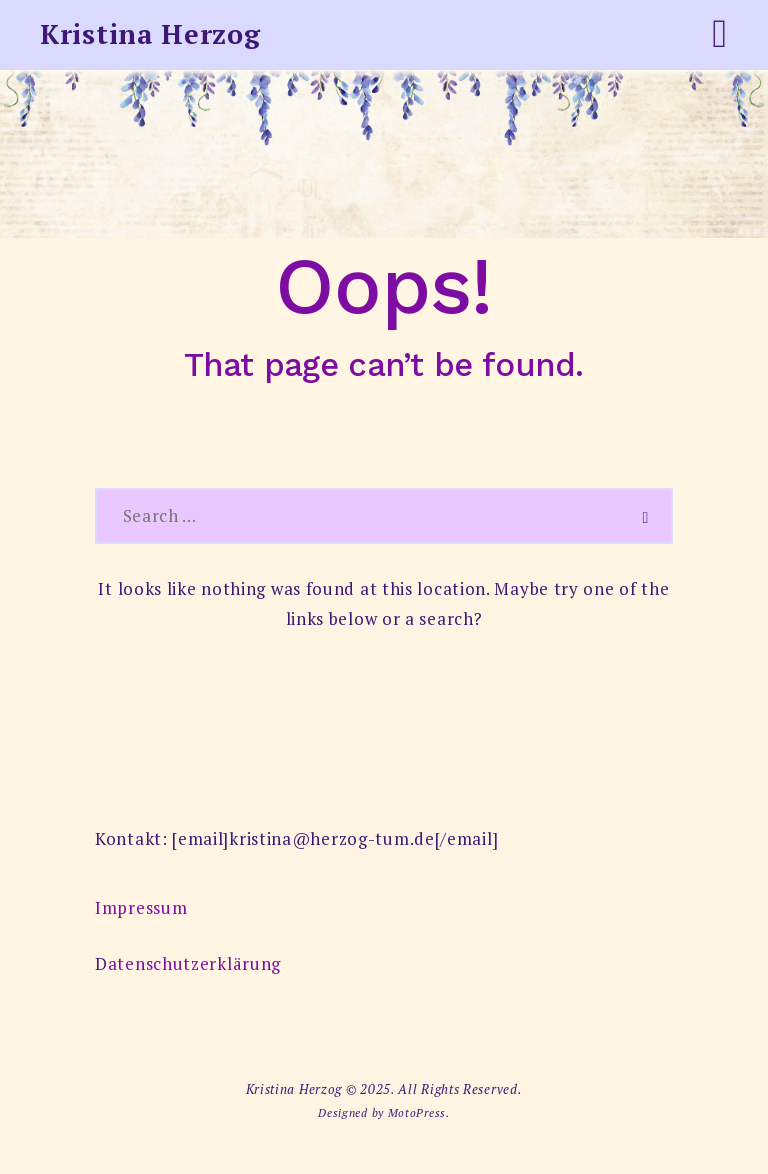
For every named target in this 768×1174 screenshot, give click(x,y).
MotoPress (417, 1112)
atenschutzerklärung (194, 963)
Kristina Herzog (150, 34)
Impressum (141, 907)
